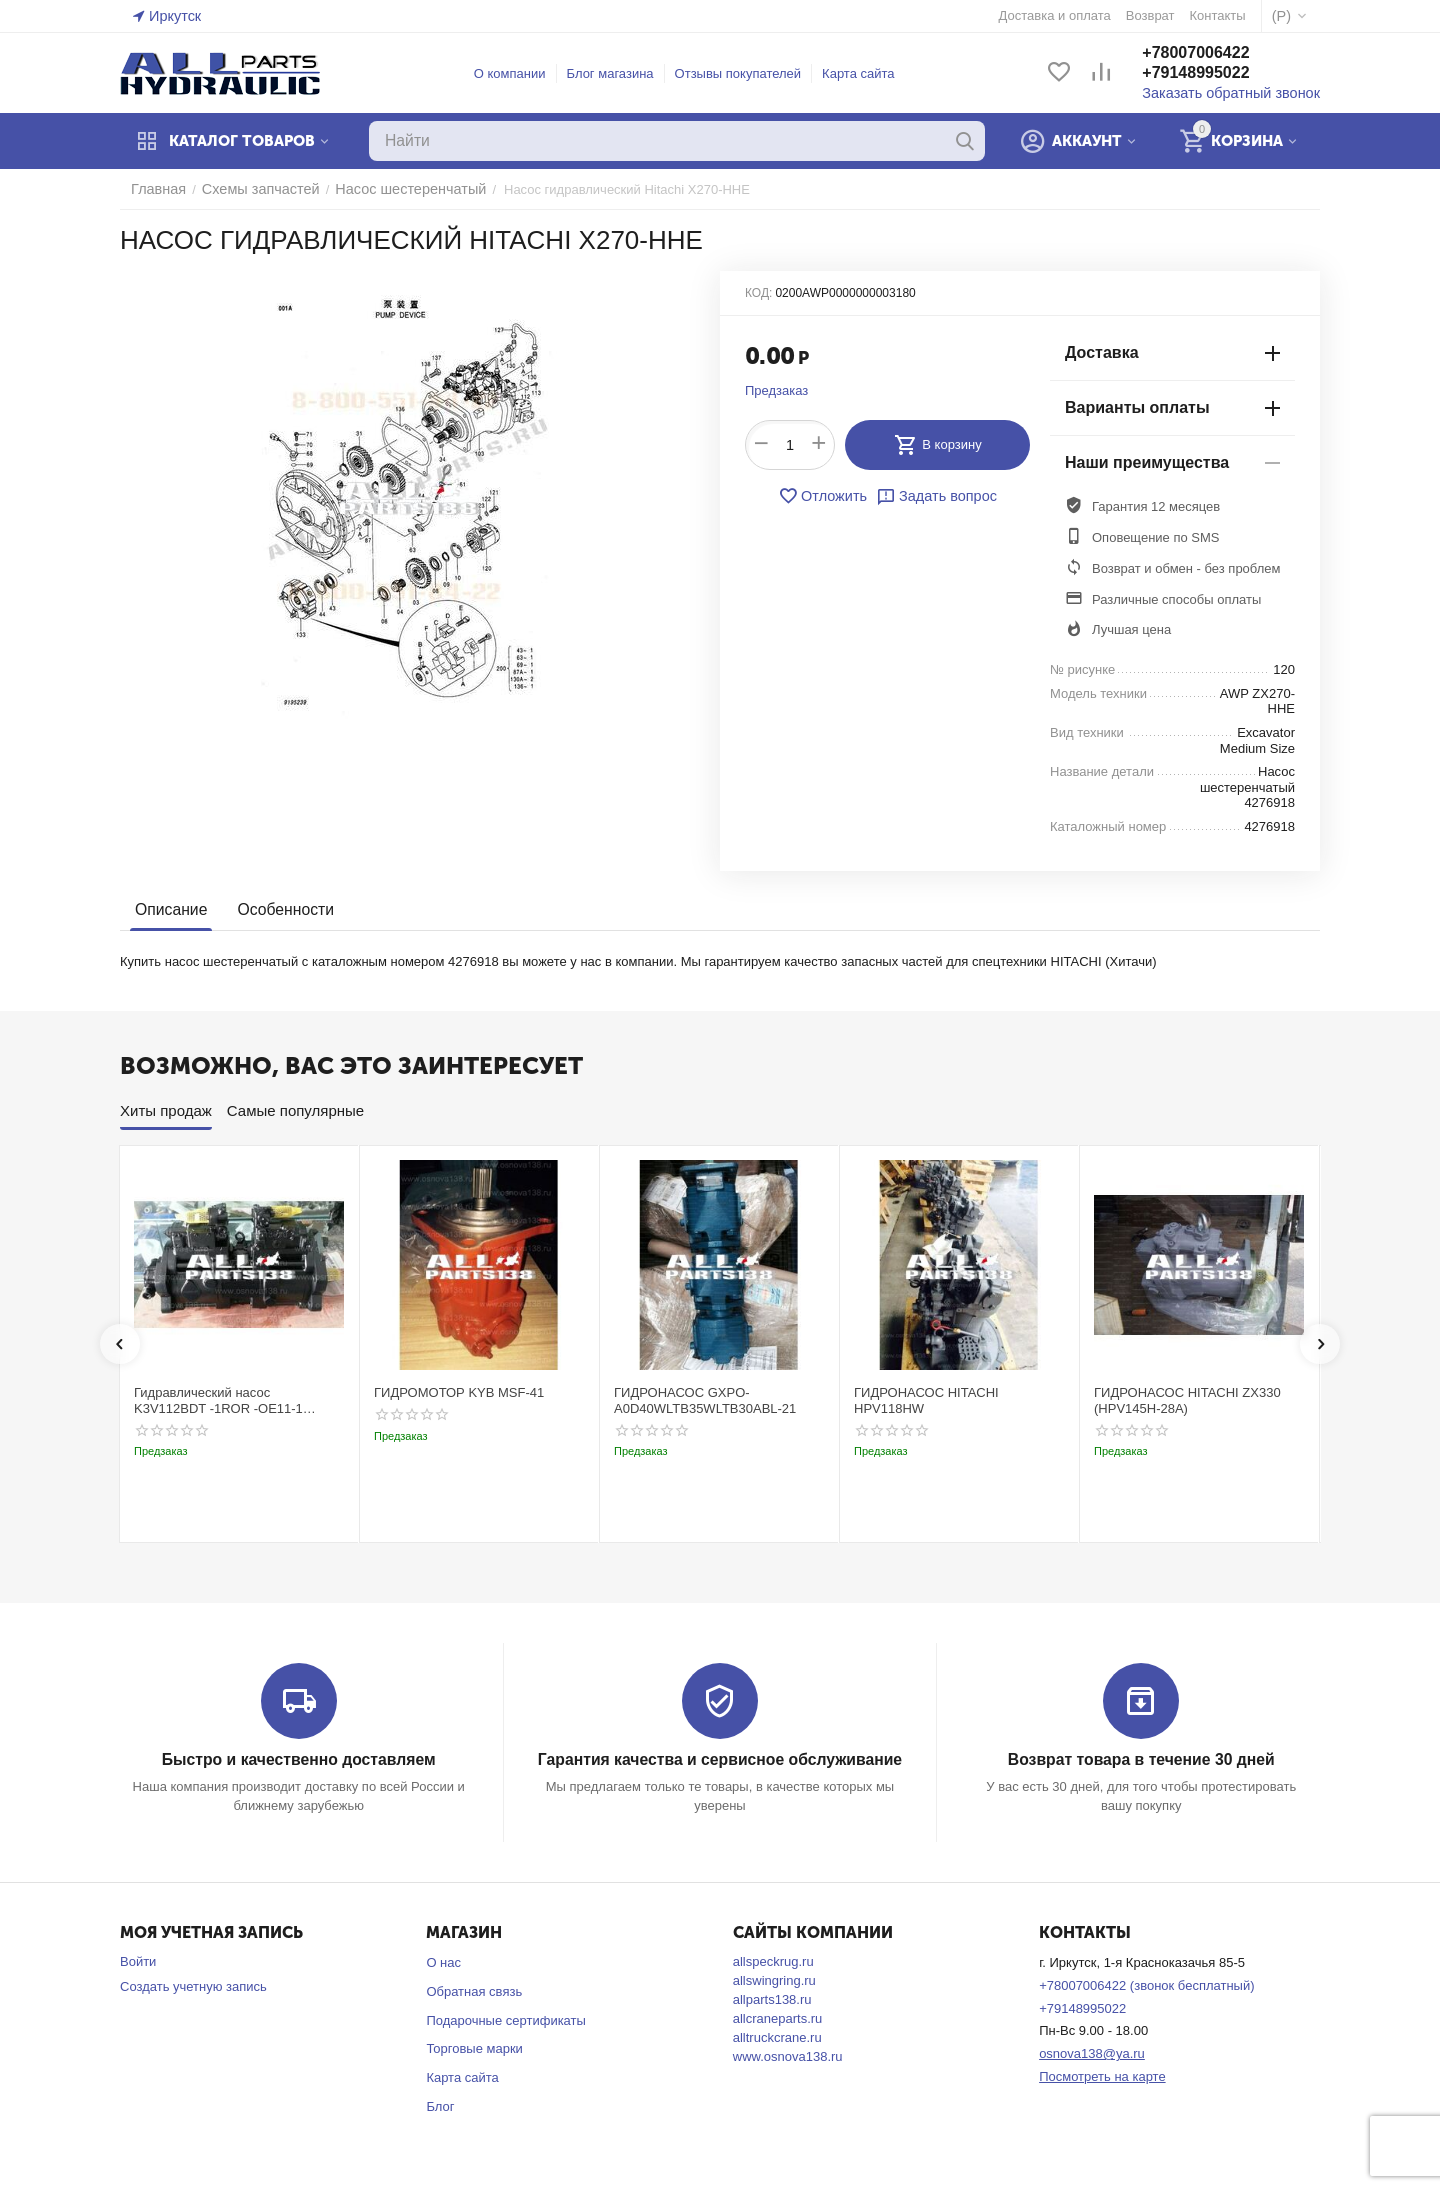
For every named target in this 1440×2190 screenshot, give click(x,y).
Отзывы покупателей (747, 73)
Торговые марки (474, 2047)
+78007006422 (1213, 53)
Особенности (280, 910)
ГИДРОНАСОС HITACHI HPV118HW (926, 1400)
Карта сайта (867, 73)
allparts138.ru (772, 1998)
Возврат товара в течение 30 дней (1141, 1759)
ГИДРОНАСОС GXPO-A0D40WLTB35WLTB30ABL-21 (705, 1400)
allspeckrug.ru (773, 1960)
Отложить (827, 496)
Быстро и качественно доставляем (298, 1759)
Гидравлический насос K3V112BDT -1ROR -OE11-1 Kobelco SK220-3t (218, 1400)
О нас (443, 1961)
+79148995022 (1213, 73)
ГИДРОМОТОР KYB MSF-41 (459, 1392)
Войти (138, 1960)
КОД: (758, 293)
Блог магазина (619, 73)
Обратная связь (474, 1990)
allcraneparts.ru (778, 2017)
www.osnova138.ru (788, 2055)
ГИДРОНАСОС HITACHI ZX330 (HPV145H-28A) (1187, 1400)
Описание (169, 910)
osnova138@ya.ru (1092, 2052)
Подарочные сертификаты (505, 2019)
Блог (440, 2105)
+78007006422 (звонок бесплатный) (1146, 1984)
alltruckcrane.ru (777, 2036)
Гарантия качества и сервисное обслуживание (719, 1759)
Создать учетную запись (193, 1985)
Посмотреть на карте (1102, 2075)
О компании (519, 73)
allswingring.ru (774, 1979)
